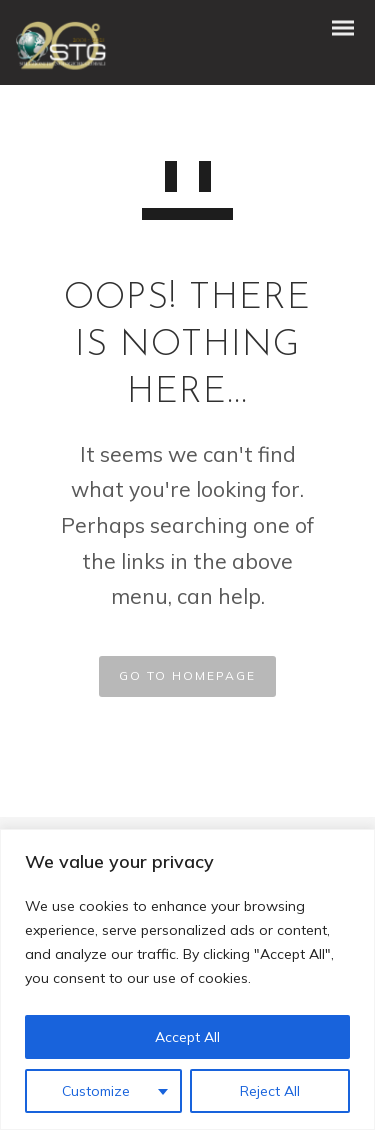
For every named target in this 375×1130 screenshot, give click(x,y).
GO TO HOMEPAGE (187, 675)
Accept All (187, 1037)
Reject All (270, 1091)
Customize (96, 1091)
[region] (187, 979)
